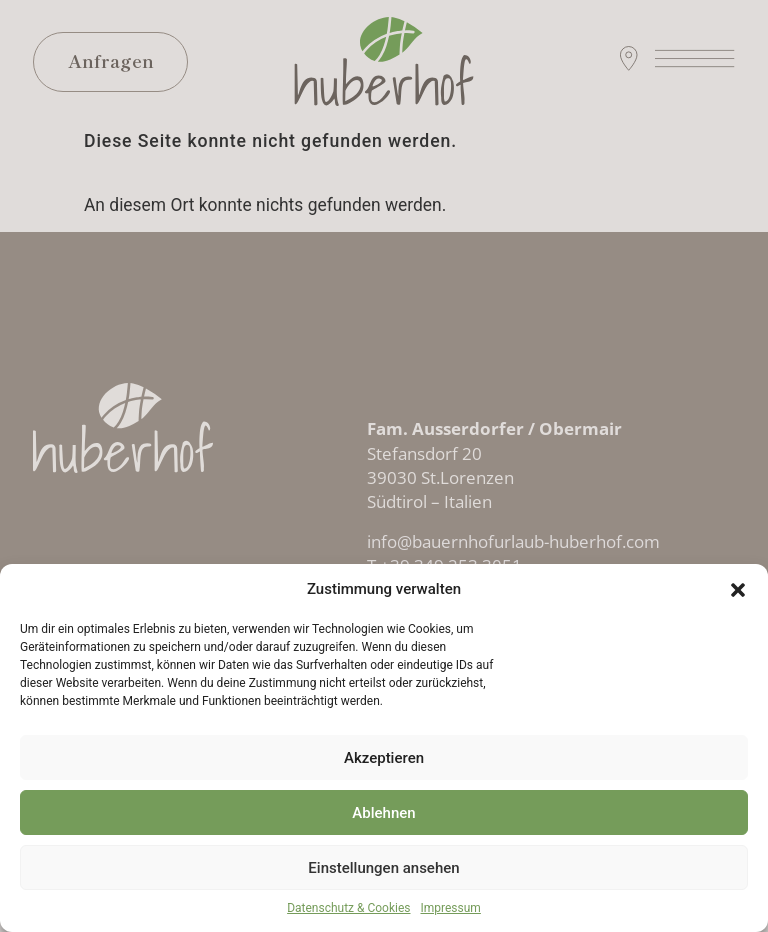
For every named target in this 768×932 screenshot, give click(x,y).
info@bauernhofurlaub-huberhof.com (513, 541)
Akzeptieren (384, 758)
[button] (738, 590)
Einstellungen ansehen (383, 868)
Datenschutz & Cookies (348, 908)
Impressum (451, 908)
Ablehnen (383, 813)
